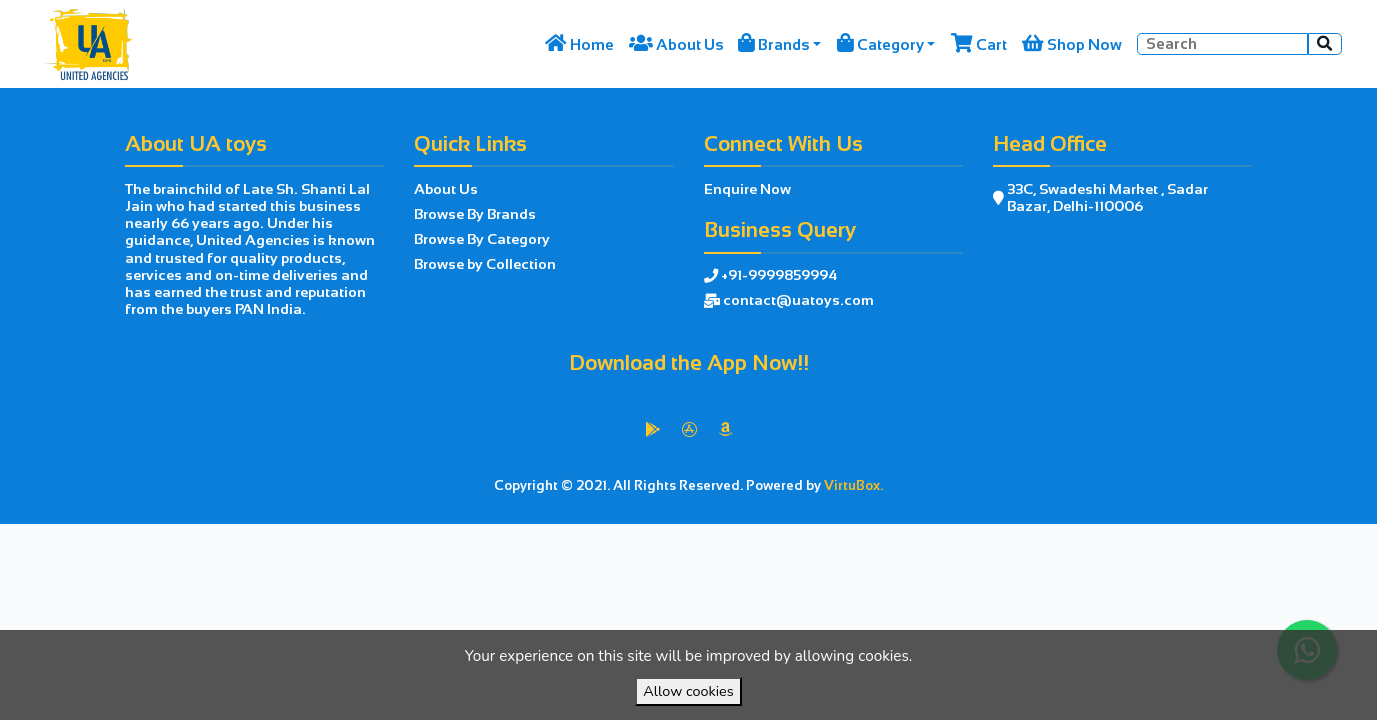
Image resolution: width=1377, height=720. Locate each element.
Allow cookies (688, 691)
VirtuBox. (853, 485)
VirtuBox (732, 544)
